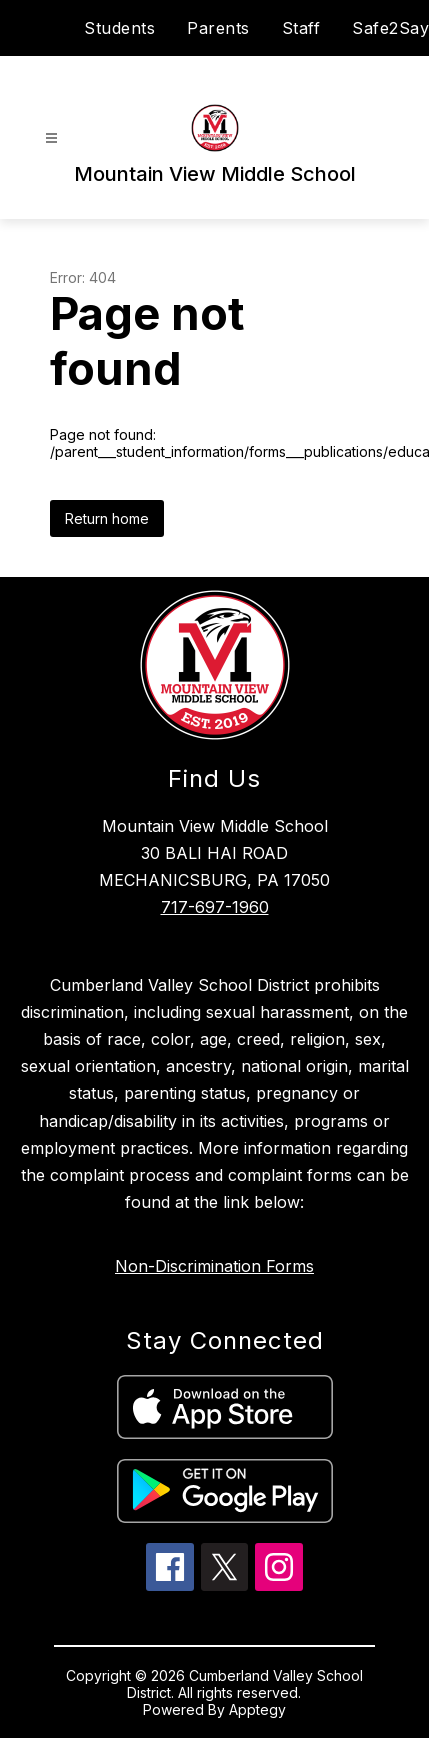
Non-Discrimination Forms (214, 1266)
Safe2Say (390, 28)
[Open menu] (51, 138)
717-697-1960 (215, 907)
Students (119, 28)
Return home (107, 518)
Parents (218, 28)
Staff (301, 28)
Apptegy (257, 1709)
